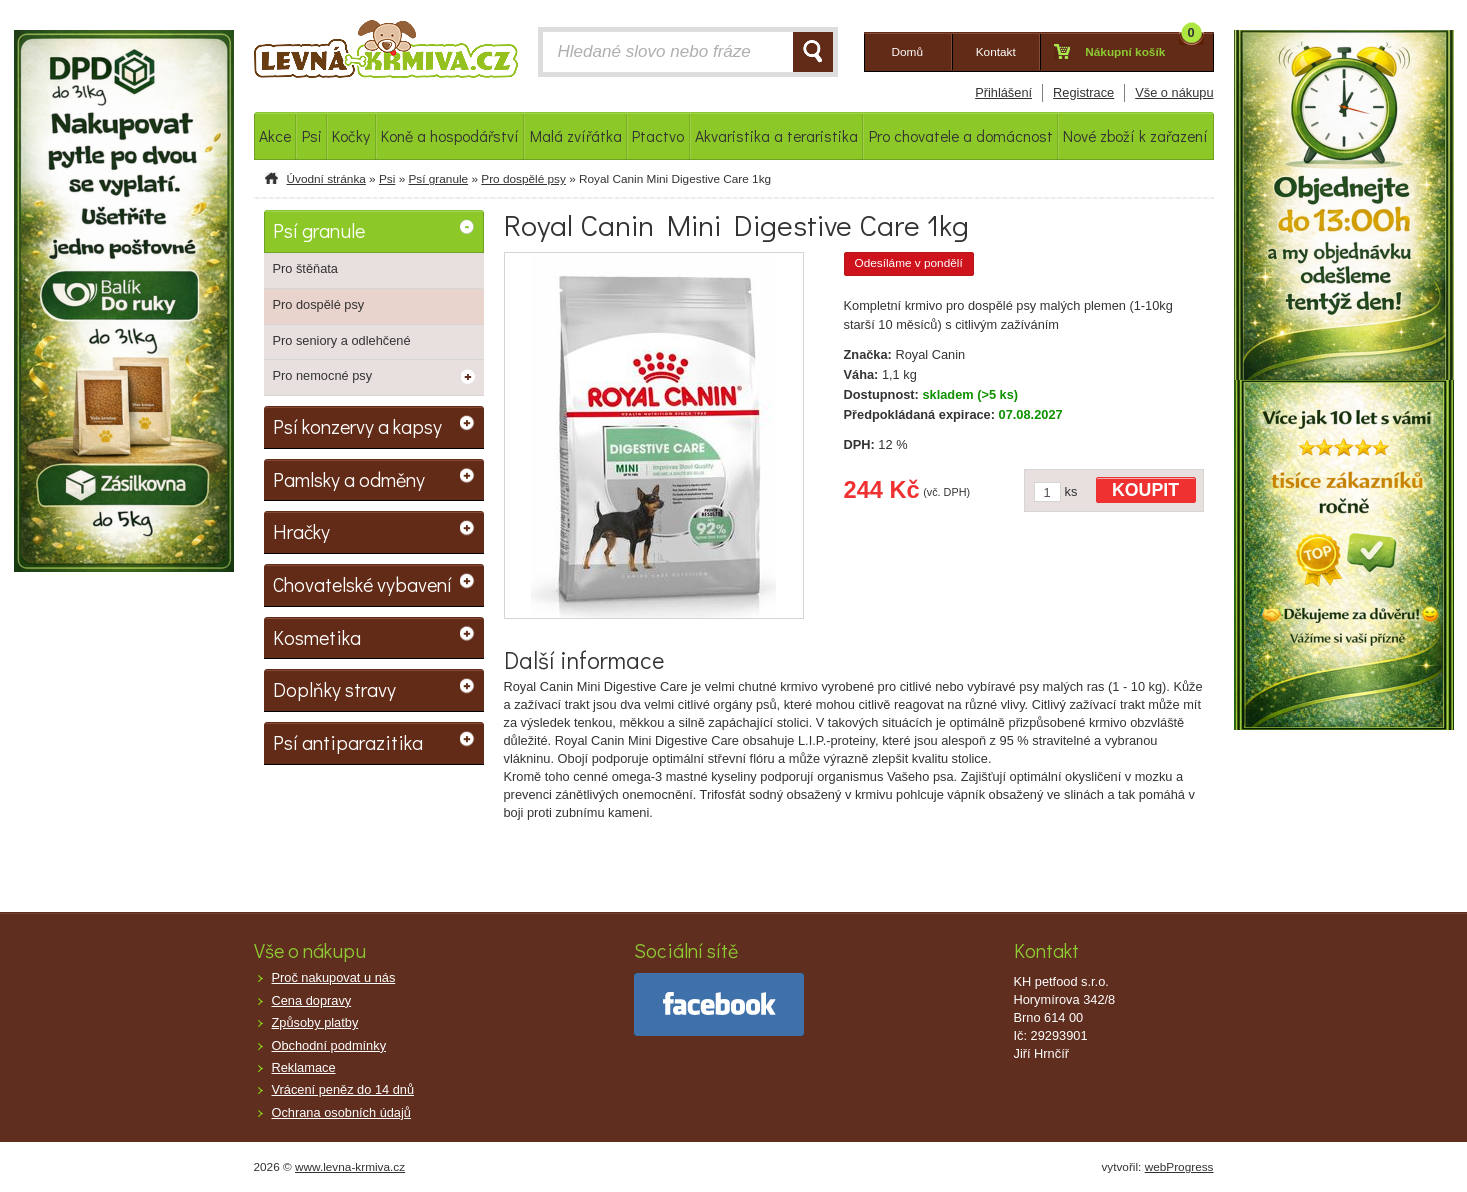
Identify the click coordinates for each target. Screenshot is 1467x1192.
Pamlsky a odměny (349, 479)
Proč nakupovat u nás (334, 977)
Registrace (1083, 92)
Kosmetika (317, 637)
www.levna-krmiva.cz (350, 1167)
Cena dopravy (312, 1000)
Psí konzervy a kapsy (357, 426)
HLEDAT (813, 52)
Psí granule (438, 179)
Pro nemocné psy (323, 375)
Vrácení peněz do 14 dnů (343, 1089)
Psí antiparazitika (348, 742)
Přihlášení (1003, 92)
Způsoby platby (315, 1022)
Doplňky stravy (334, 689)
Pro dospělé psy (523, 179)
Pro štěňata (305, 268)
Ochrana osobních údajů (341, 1112)
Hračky (301, 531)
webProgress (1179, 1167)
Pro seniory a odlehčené (342, 340)
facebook (719, 1004)
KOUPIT (1145, 490)
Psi (387, 179)
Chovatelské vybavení (362, 584)
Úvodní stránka (326, 179)
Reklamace (304, 1067)
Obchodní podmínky (329, 1045)
